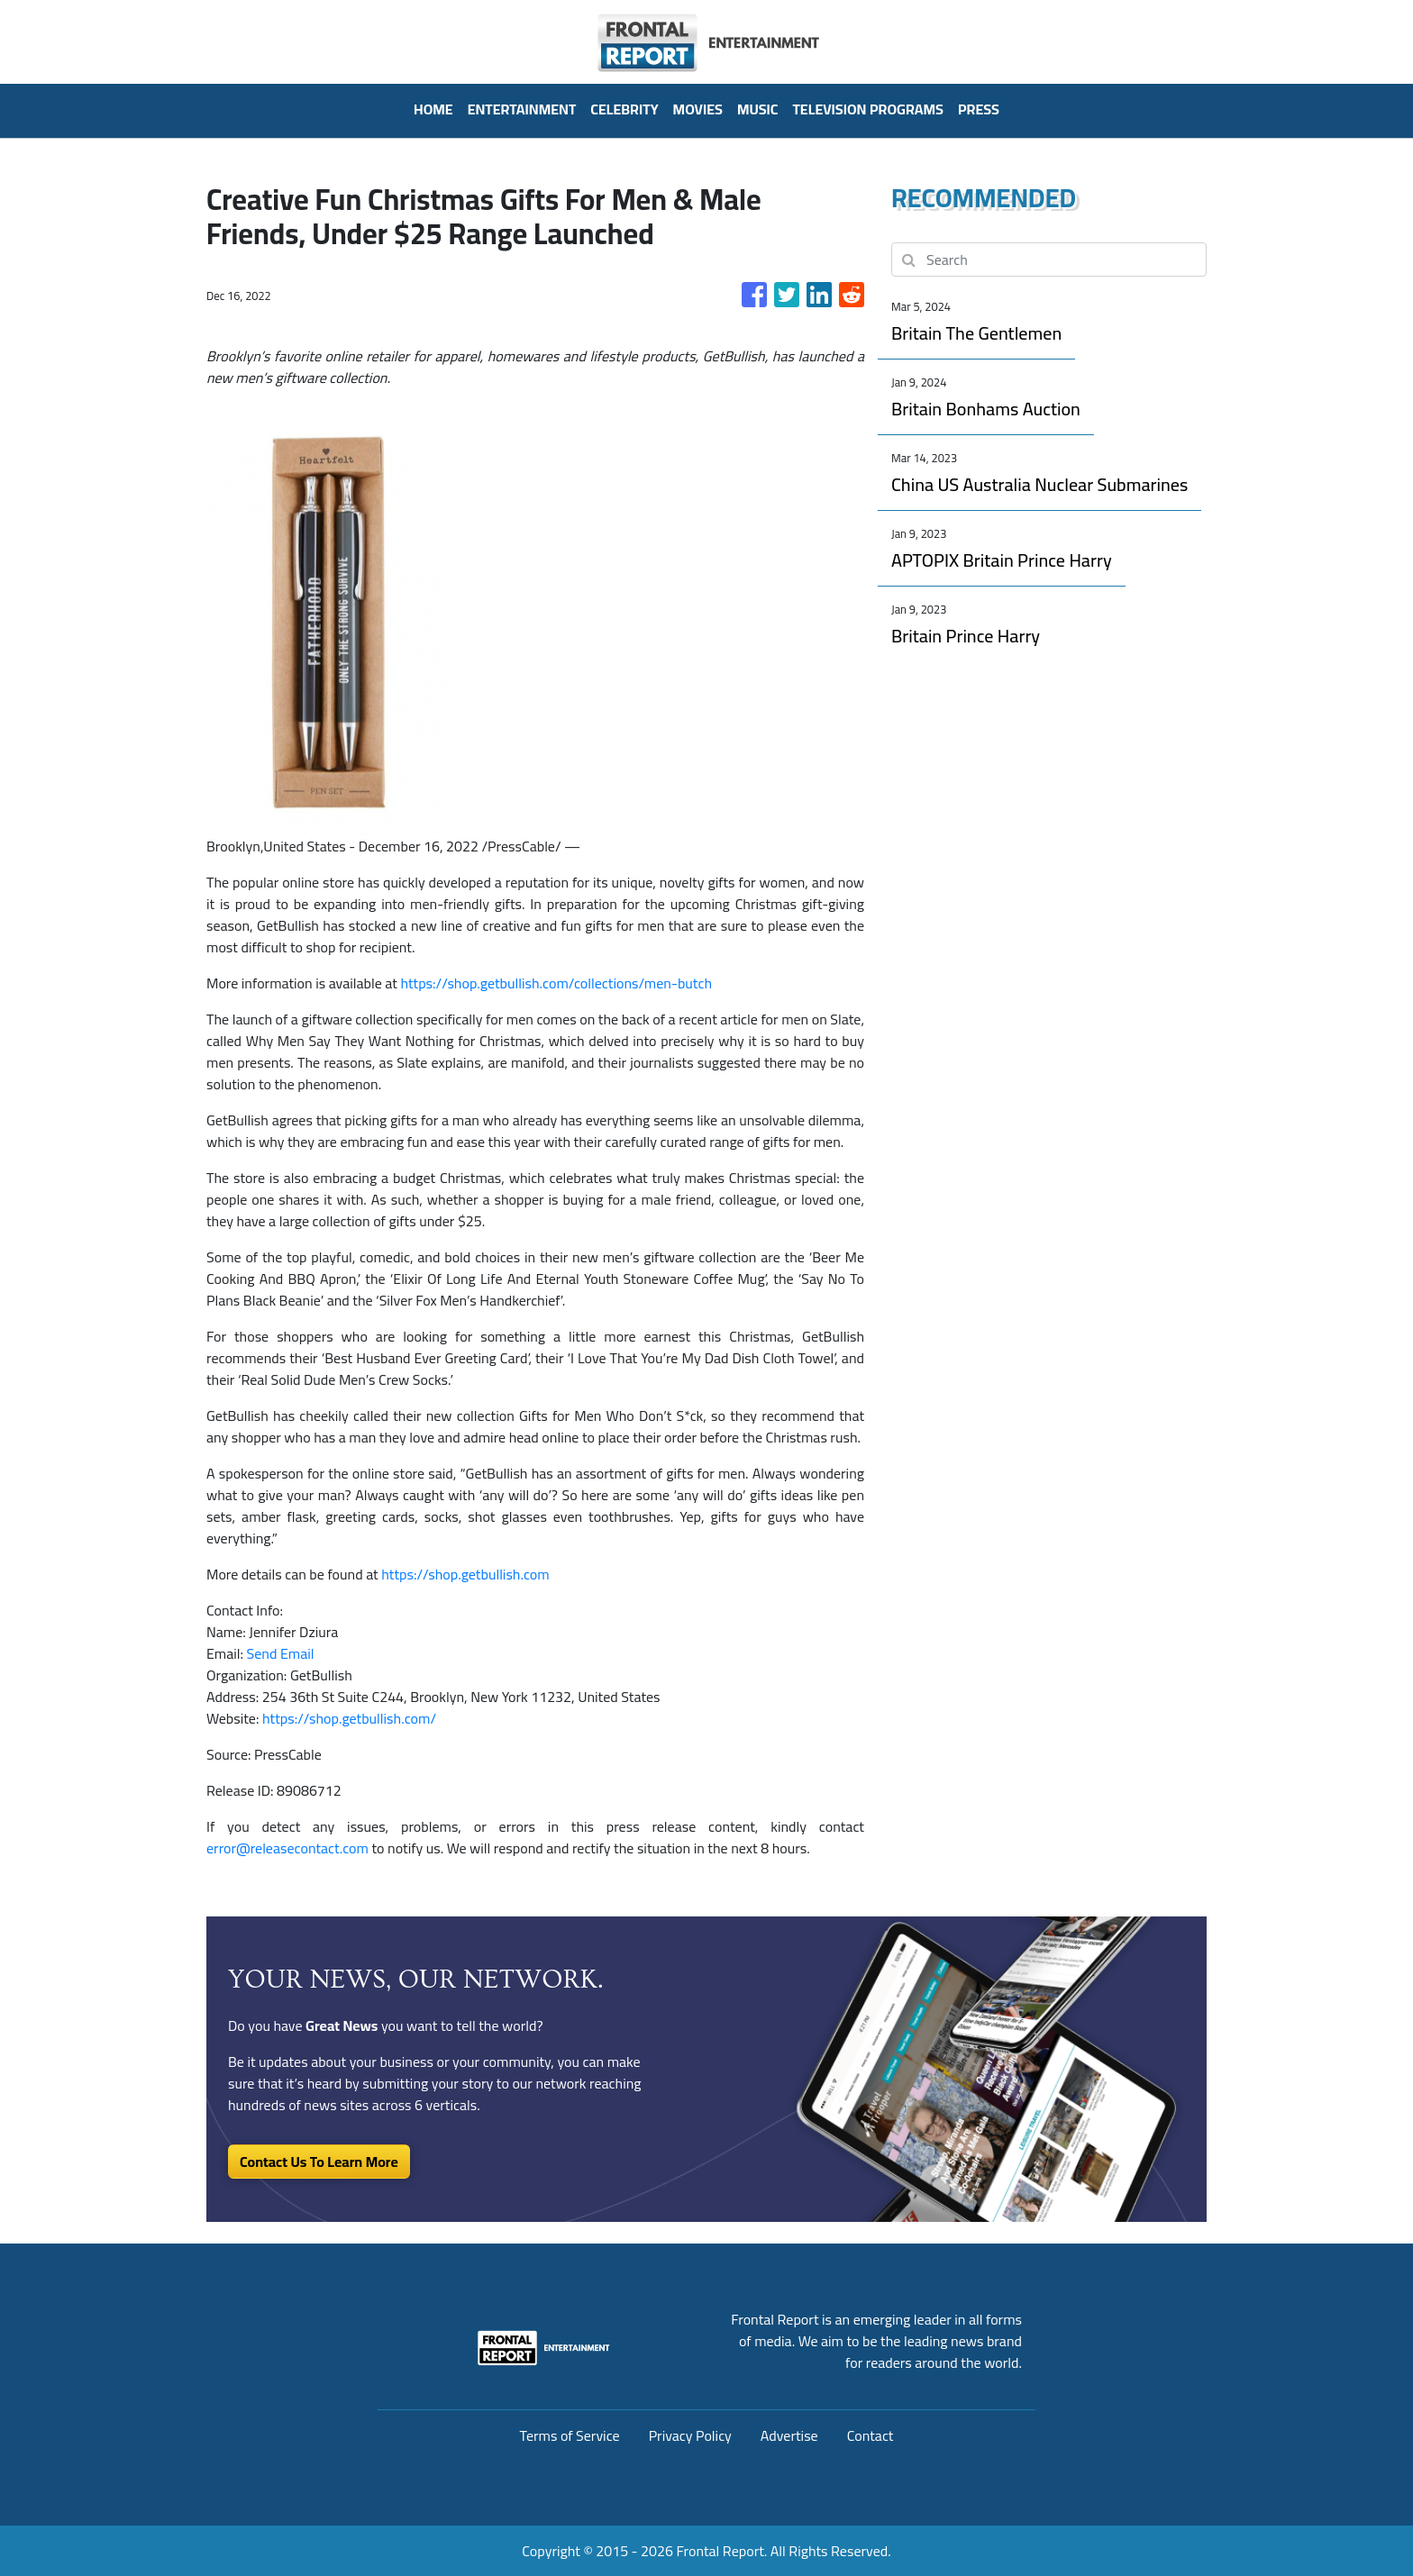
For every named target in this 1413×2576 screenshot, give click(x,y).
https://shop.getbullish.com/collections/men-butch (556, 983)
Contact (870, 2435)
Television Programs (867, 109)
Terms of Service (570, 2435)
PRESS (978, 109)
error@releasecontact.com (287, 1847)
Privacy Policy (690, 2435)
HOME (433, 109)
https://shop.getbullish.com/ (349, 1718)
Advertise (789, 2435)
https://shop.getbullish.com (465, 1574)
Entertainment (522, 109)
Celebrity (624, 109)
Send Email (281, 1653)
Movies (698, 109)
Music (758, 109)
